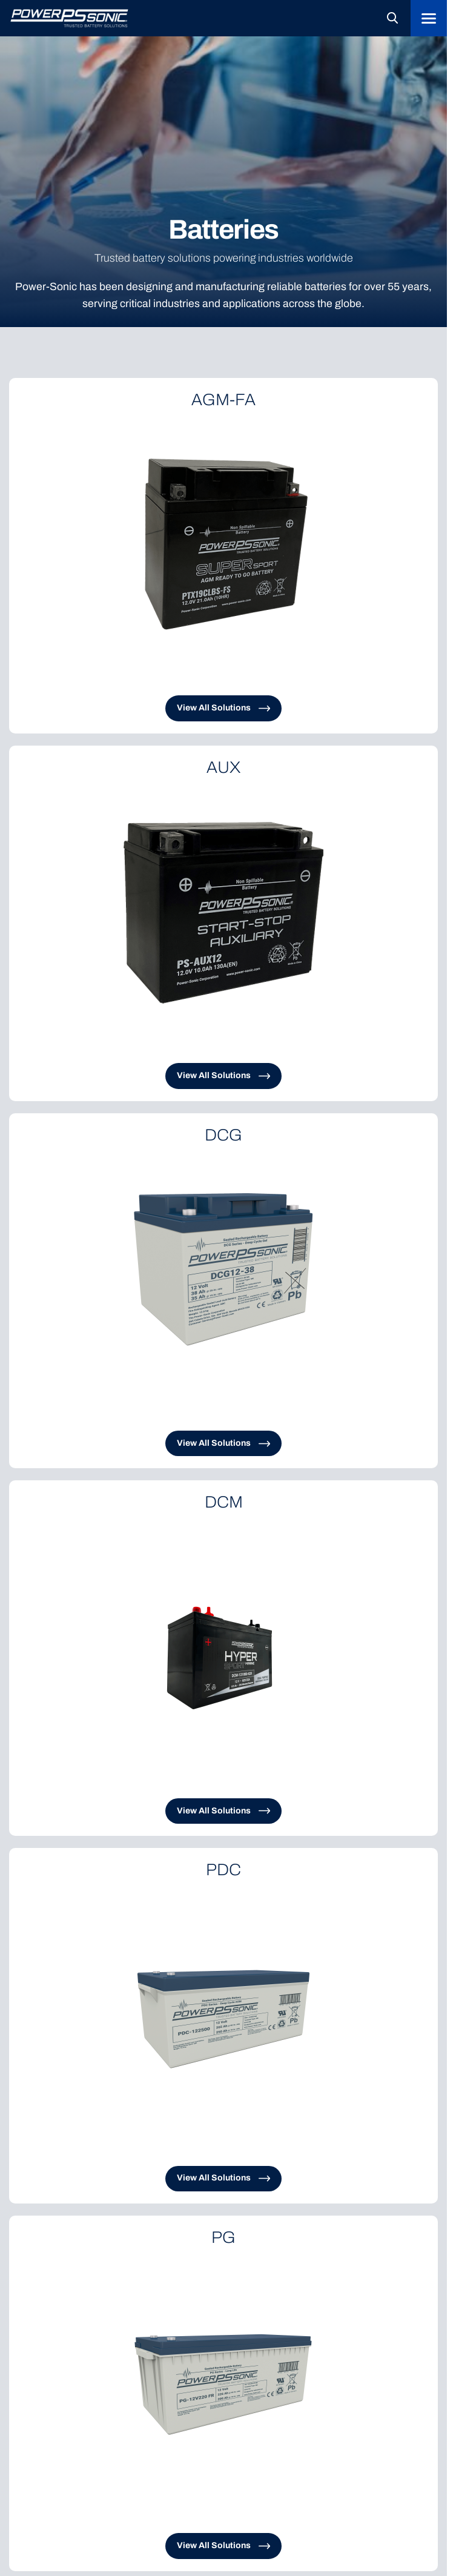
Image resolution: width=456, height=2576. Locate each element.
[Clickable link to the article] (223, 555)
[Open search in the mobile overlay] (392, 18)
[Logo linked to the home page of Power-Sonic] (69, 18)
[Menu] (429, 18)
